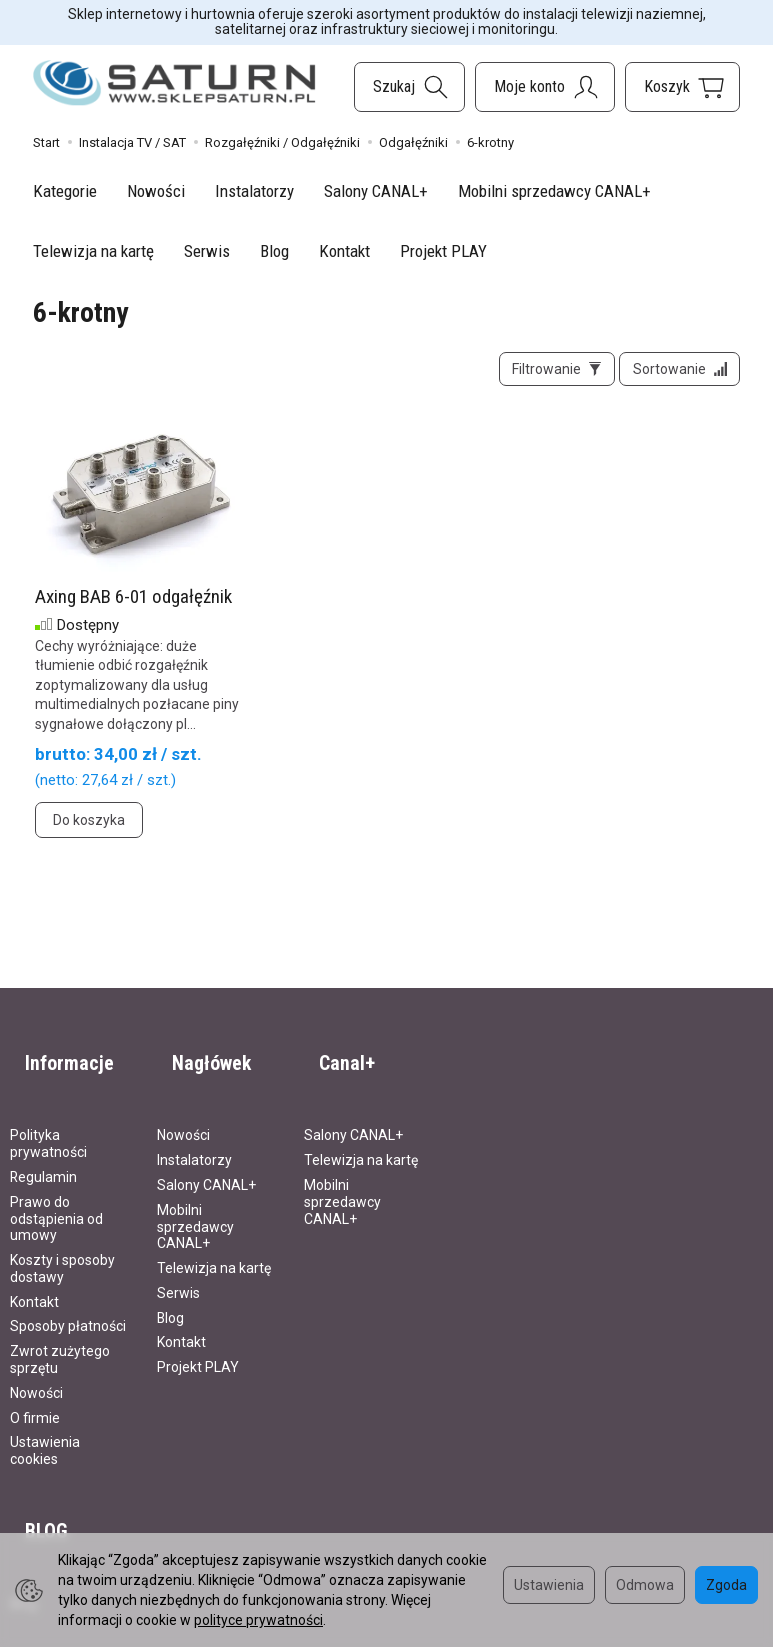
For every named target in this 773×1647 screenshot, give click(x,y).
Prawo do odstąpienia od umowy (56, 1198)
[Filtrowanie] (534, 377)
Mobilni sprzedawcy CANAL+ (554, 191)
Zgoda (726, 1585)
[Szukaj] (409, 87)
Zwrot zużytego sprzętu (60, 1339)
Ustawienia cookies (45, 1430)
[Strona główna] (174, 83)
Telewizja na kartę (93, 251)
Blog (274, 251)
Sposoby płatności (68, 1306)
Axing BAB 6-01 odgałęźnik (133, 611)
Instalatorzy (254, 191)
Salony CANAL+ (376, 191)
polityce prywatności (258, 1620)
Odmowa (645, 1585)
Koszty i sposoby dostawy (62, 1248)
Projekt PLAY (443, 251)
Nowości (156, 191)
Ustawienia (549, 1585)
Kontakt (344, 251)
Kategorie (65, 191)
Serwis (207, 251)
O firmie (35, 1397)
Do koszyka (89, 836)
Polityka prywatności (48, 1123)
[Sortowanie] (672, 377)
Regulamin (43, 1157)
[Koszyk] (682, 87)
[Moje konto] (545, 87)
